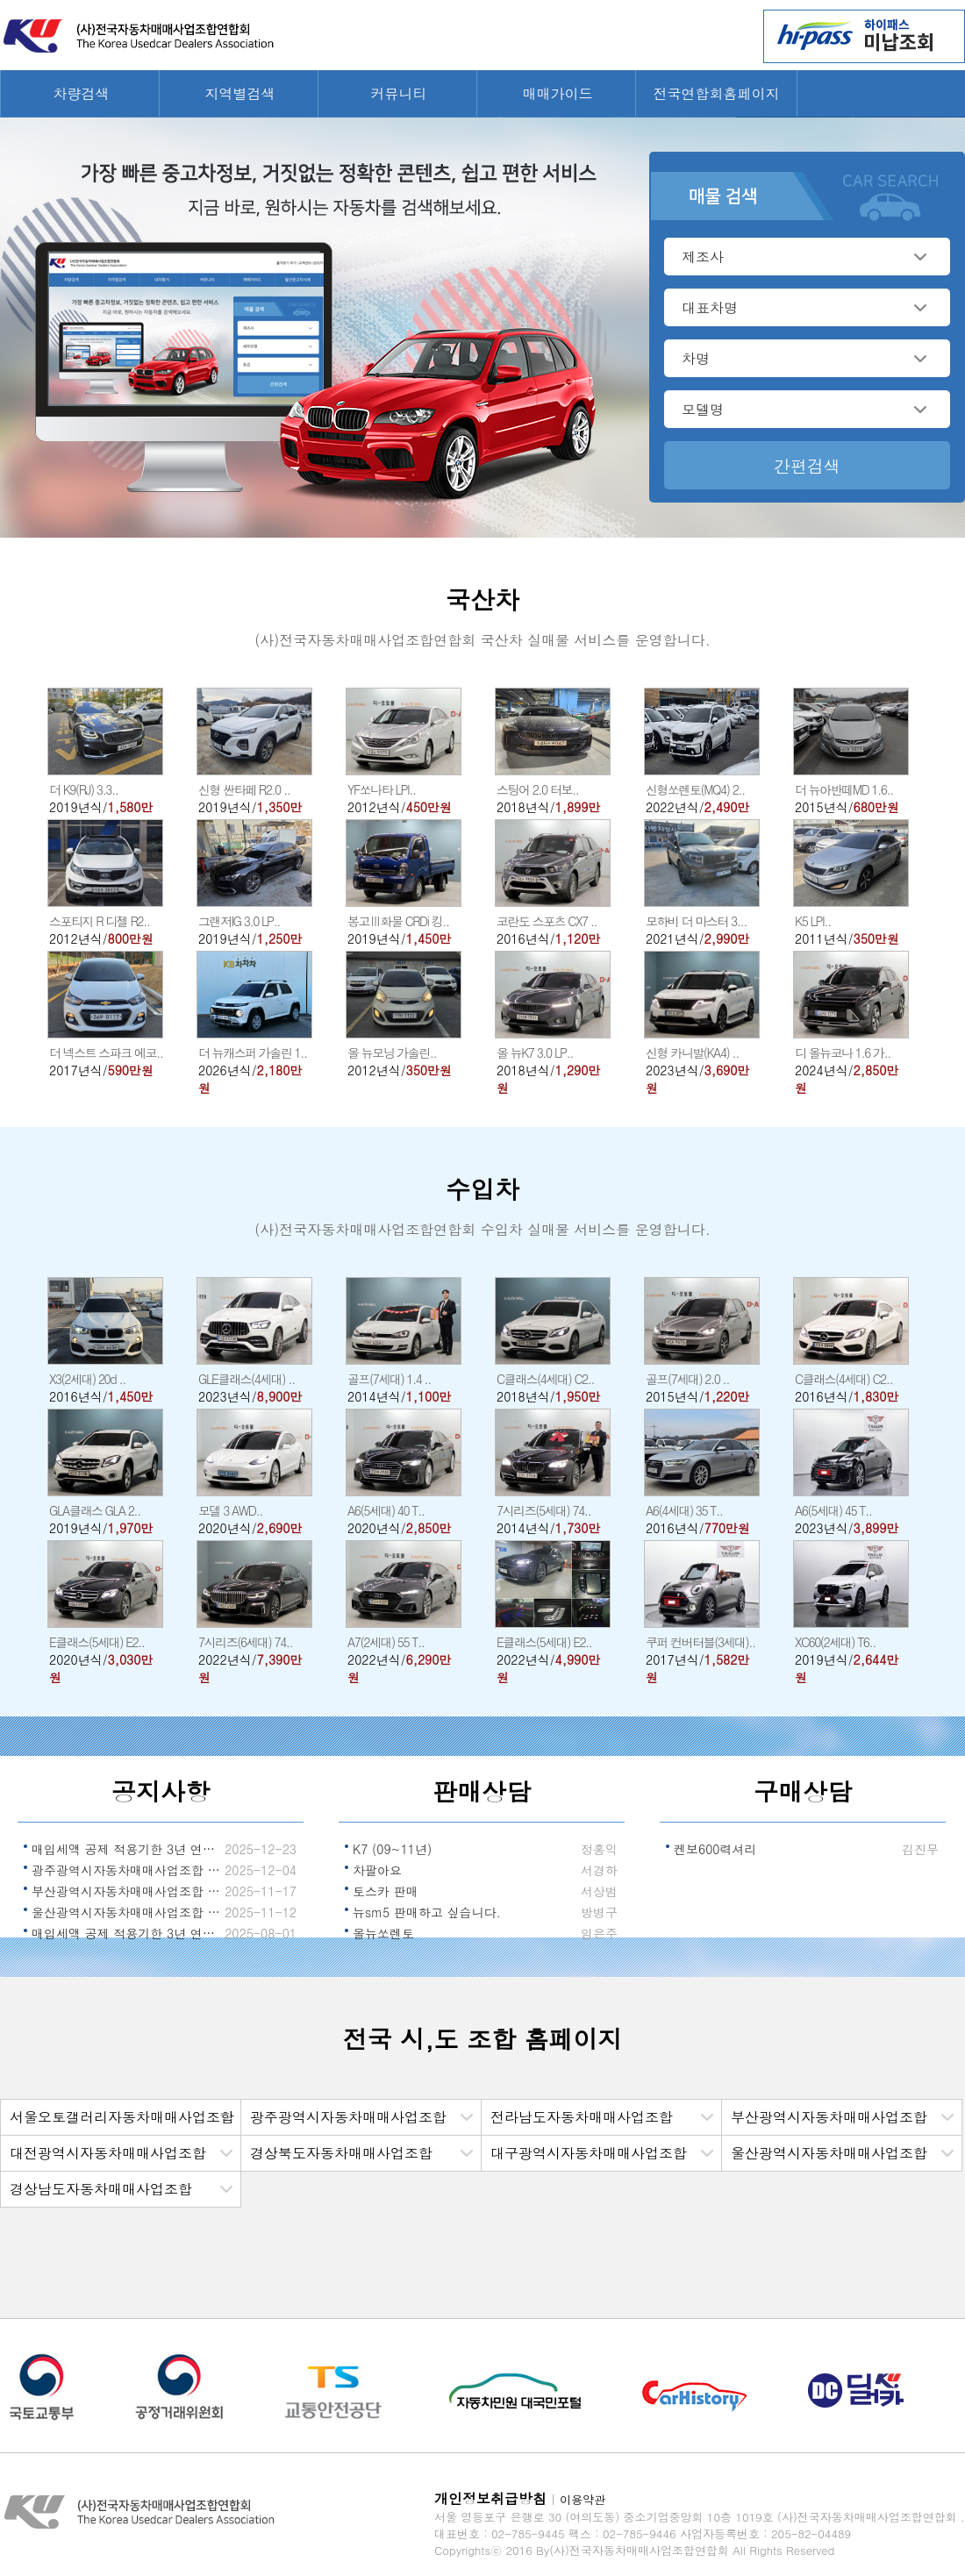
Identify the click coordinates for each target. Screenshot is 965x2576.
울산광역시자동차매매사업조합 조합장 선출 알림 (127, 1912)
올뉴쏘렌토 (383, 1933)
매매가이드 (558, 93)
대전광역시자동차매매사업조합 (108, 2153)
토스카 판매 (385, 1891)
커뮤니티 (399, 93)
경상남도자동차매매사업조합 (101, 2189)
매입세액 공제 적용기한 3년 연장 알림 (127, 1933)
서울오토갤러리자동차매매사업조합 (122, 2117)
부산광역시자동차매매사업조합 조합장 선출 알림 (127, 1891)
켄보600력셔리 (715, 1849)
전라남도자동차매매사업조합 (581, 2117)
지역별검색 (240, 93)
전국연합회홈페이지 (717, 93)
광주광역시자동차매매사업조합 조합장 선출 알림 (127, 1870)
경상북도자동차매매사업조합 (341, 2153)
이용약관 (582, 2499)
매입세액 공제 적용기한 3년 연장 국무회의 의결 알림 (127, 1849)
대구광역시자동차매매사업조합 (588, 2153)
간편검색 (807, 465)
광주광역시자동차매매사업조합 (348, 2117)
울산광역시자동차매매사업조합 (829, 2153)
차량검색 (82, 93)
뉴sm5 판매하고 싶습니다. (427, 1912)
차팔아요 (377, 1870)
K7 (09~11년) (392, 1849)
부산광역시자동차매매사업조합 (829, 2117)
